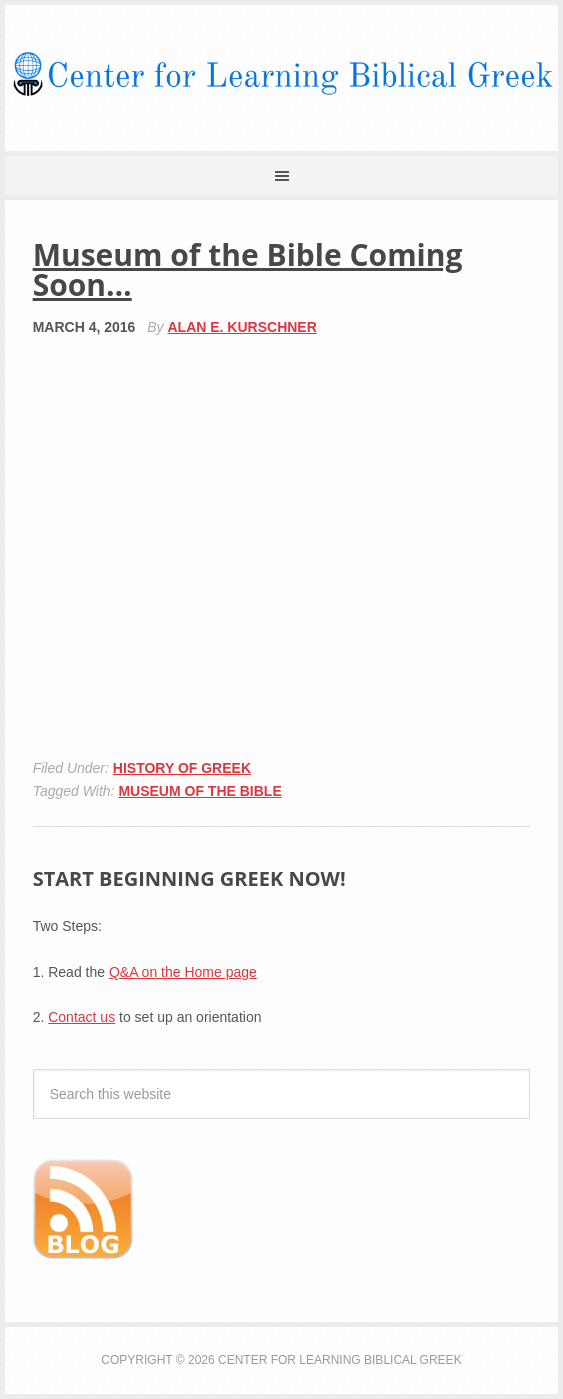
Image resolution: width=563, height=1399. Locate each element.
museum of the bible (199, 791)
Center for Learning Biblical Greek (281, 75)
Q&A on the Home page (183, 972)
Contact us (81, 1017)
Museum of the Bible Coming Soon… (248, 269)
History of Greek (182, 768)
